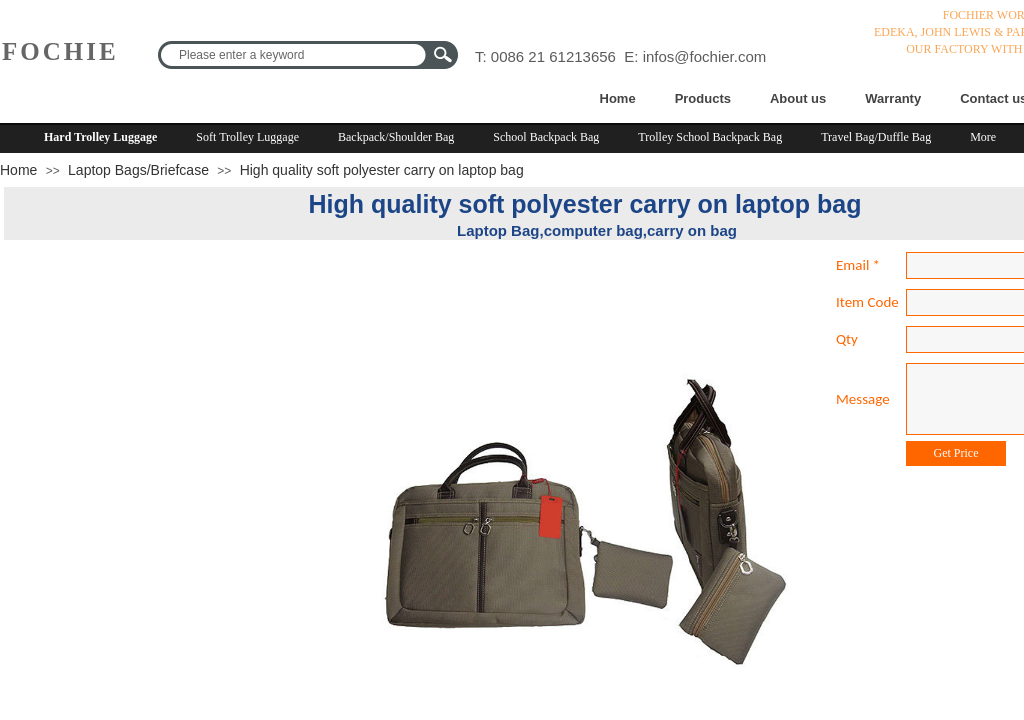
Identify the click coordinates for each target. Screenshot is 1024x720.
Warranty (893, 98)
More (983, 137)
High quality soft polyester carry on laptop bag (382, 170)
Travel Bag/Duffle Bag (876, 137)
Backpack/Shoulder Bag (396, 137)
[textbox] (295, 55)
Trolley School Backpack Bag (710, 137)
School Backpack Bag (546, 137)
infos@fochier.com (705, 56)
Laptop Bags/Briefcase (138, 170)
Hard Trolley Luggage (100, 137)
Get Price (956, 453)
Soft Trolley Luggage (247, 137)
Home (618, 98)
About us (798, 98)
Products (703, 98)
